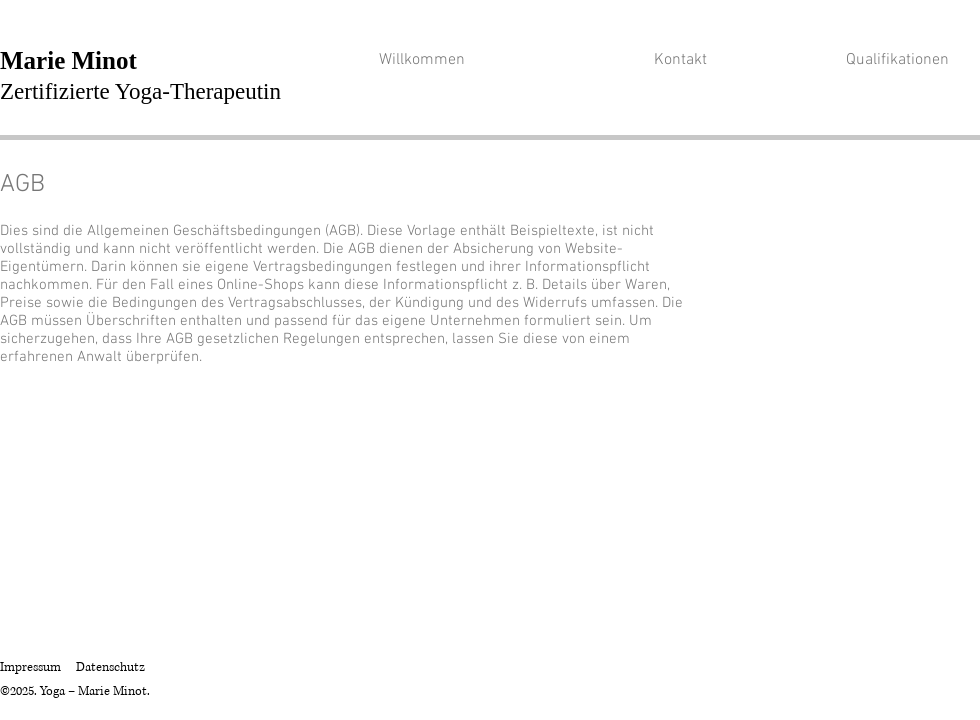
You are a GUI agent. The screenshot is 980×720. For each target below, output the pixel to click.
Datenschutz (110, 667)
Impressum (30, 667)
